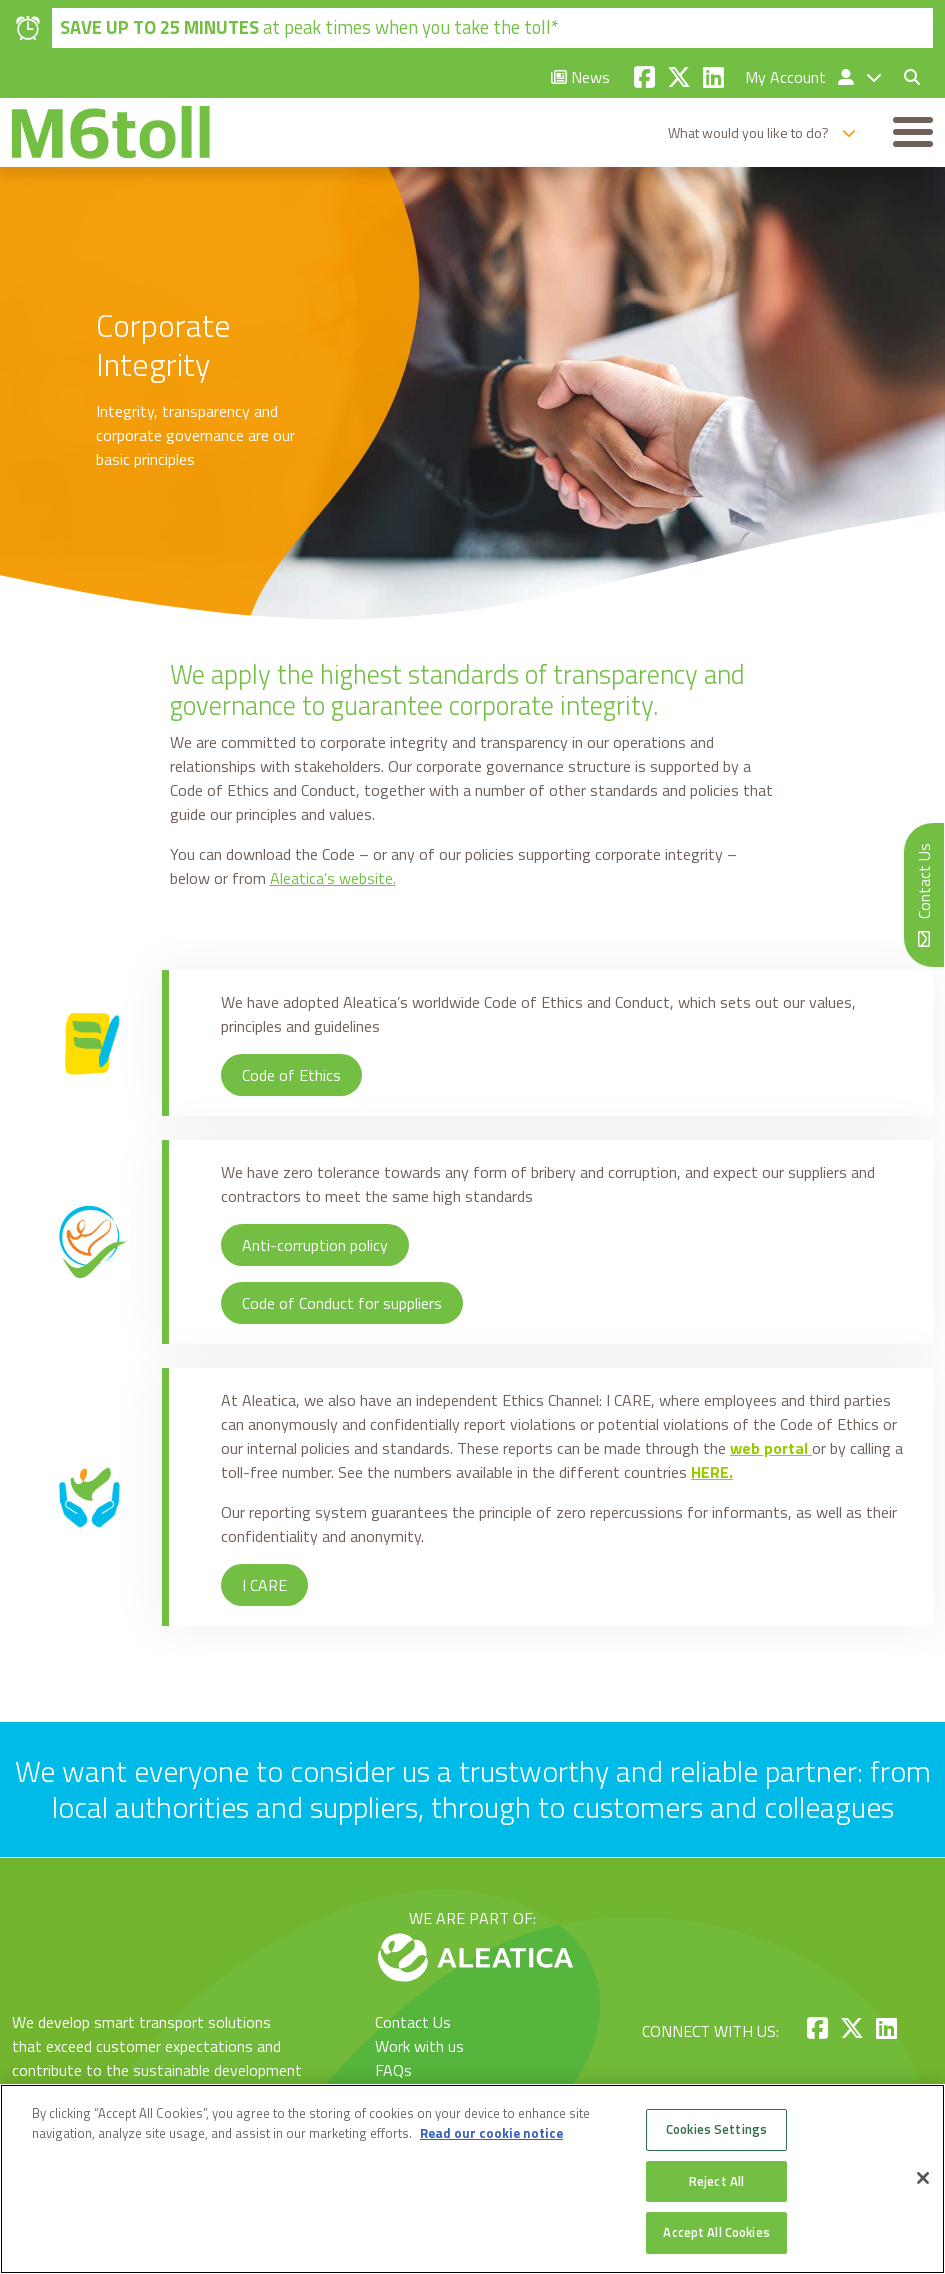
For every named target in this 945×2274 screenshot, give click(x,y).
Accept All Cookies (716, 2232)
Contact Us (413, 2022)
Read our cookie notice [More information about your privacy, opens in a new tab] (491, 2133)
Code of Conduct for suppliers (342, 1304)
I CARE (264, 1586)
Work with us (419, 2046)
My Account (801, 77)
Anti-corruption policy (315, 1246)
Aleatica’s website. (333, 879)
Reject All (716, 2181)
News (580, 77)
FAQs (393, 2070)
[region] (472, 2179)
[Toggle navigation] (913, 133)
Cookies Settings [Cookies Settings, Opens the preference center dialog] (716, 2129)
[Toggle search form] (904, 77)
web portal (769, 1449)
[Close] (923, 2178)
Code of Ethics (291, 1076)
